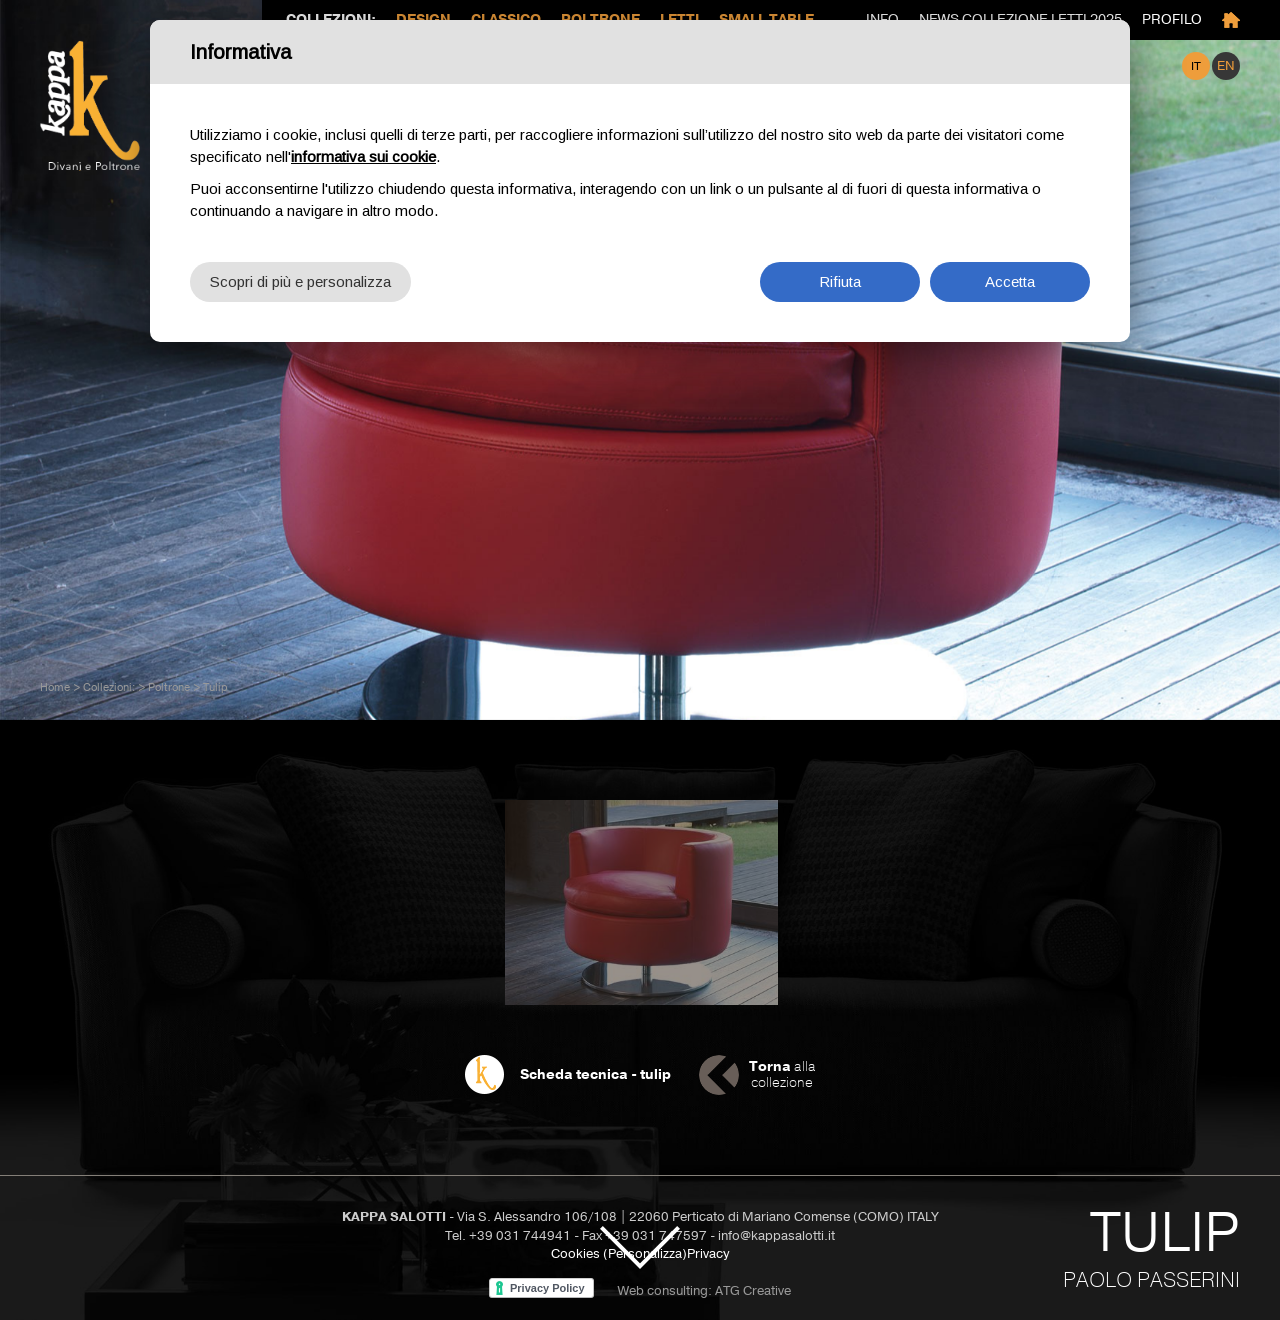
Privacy (708, 1254)
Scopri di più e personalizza (300, 278)
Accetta (1010, 278)
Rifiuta (840, 278)
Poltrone (169, 687)
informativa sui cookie (363, 153)
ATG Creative (753, 1291)
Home (55, 687)
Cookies (575, 1254)
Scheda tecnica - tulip (595, 1074)
